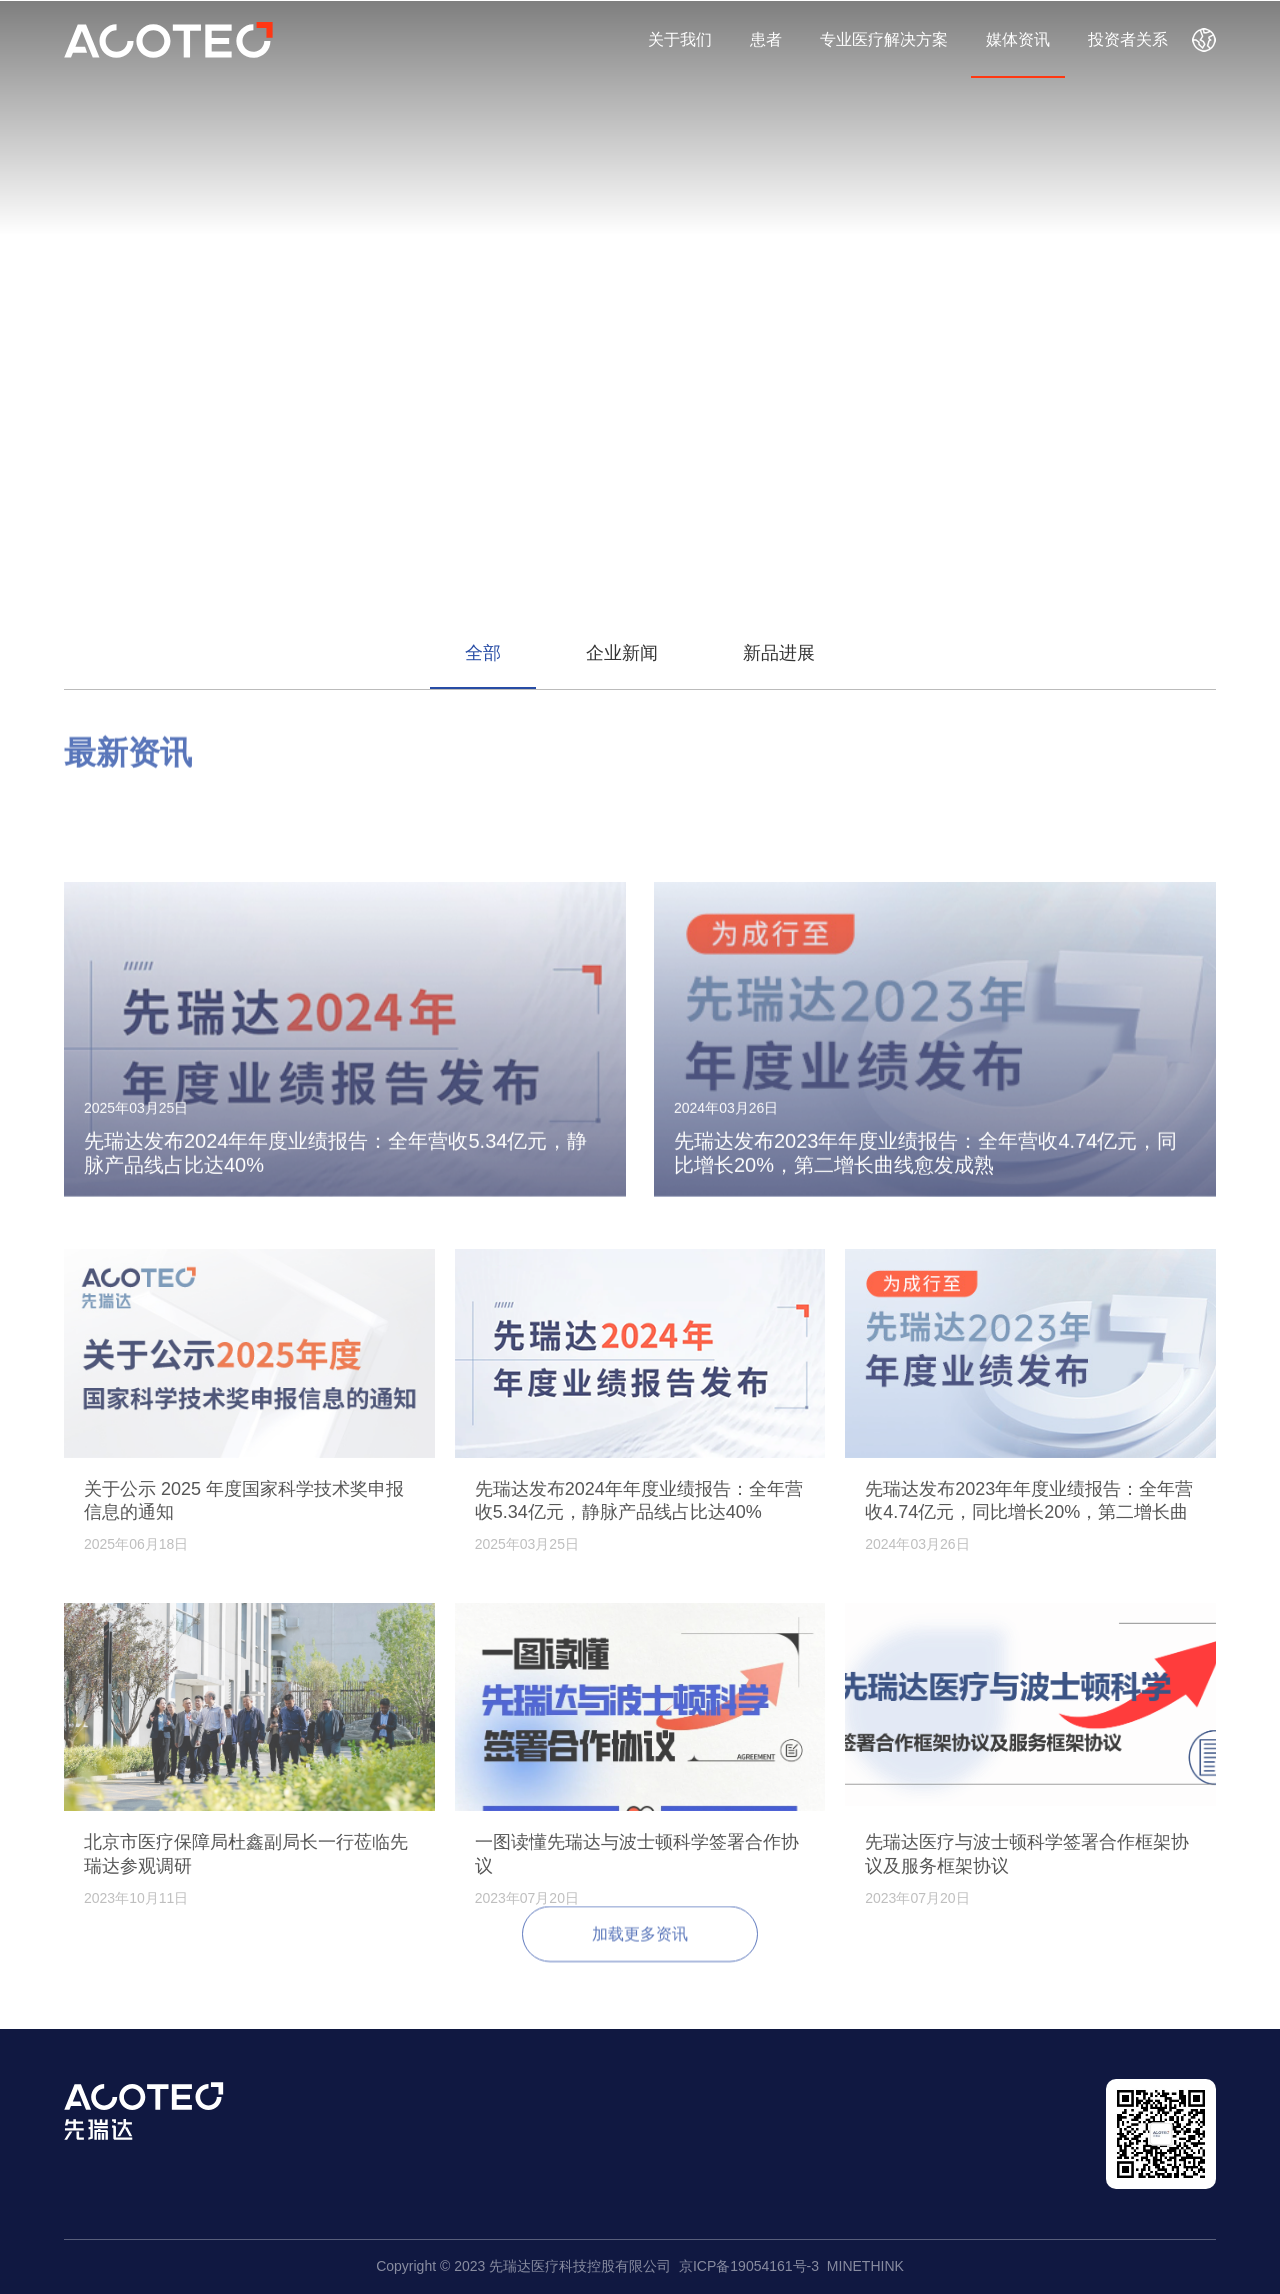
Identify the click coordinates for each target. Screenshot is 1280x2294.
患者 (766, 39)
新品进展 (779, 653)
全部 (483, 653)
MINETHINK (865, 2266)
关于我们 (680, 39)
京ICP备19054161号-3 (749, 2266)
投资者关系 (1128, 39)
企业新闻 (622, 653)
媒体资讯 (1018, 39)
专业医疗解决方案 (884, 39)
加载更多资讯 (640, 1948)
